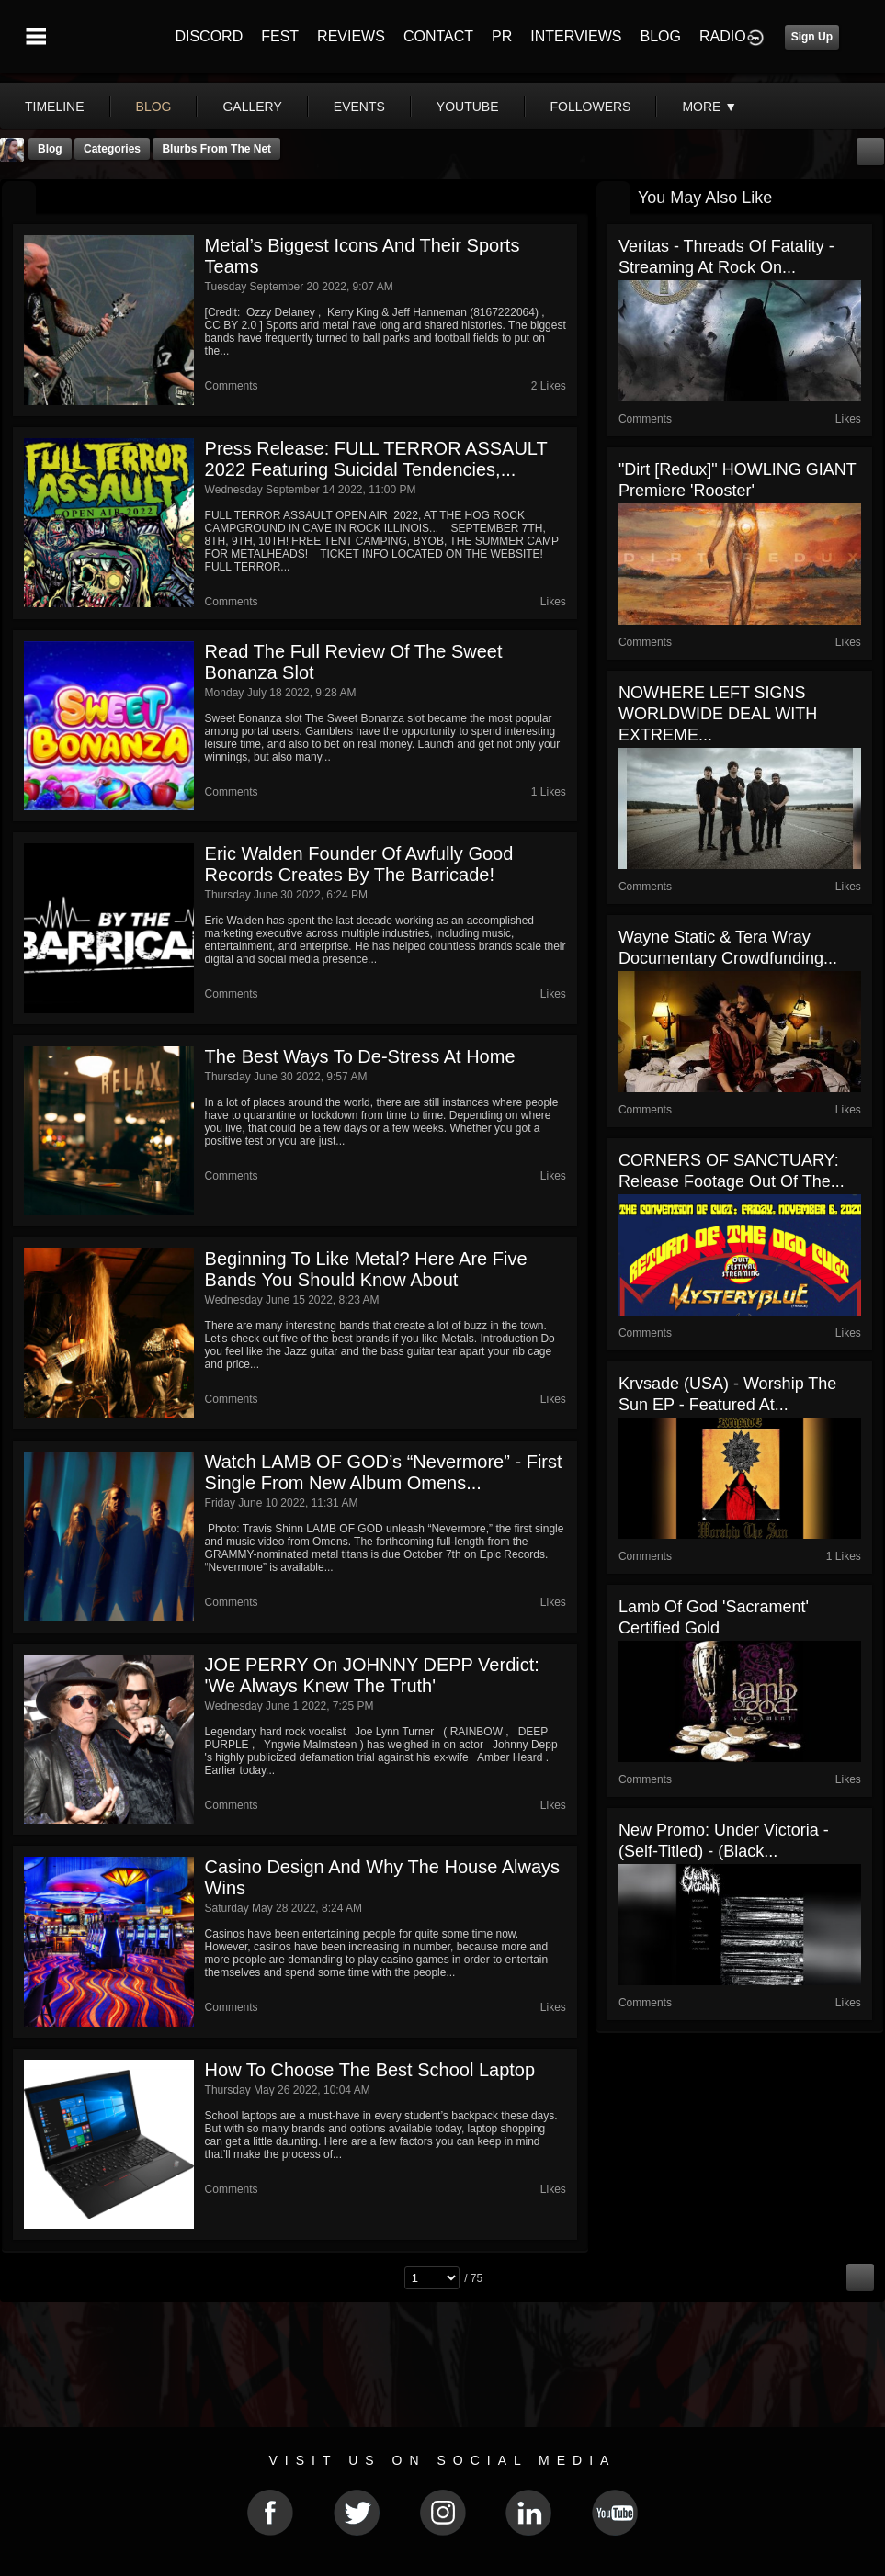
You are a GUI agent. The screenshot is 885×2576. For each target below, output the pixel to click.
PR (502, 36)
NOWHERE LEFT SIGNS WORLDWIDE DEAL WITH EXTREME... (717, 714)
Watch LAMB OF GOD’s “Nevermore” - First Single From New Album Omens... (383, 1472)
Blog (50, 148)
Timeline (55, 106)
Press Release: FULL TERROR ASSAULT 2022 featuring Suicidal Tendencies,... (376, 459)
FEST (280, 36)
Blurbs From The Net (216, 148)
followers (590, 106)
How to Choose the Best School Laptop (370, 2070)
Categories (112, 148)
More (709, 106)
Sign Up (812, 36)
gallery (251, 106)
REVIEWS (351, 36)
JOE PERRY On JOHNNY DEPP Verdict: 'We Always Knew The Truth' (372, 1675)
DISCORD (209, 36)
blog (154, 106)
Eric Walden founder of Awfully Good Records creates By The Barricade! (359, 864)
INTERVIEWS (575, 36)
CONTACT (438, 36)
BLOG (661, 36)
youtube (468, 106)
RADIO (722, 36)
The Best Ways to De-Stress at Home (360, 1056)
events (359, 106)
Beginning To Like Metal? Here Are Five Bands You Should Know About (366, 1269)
